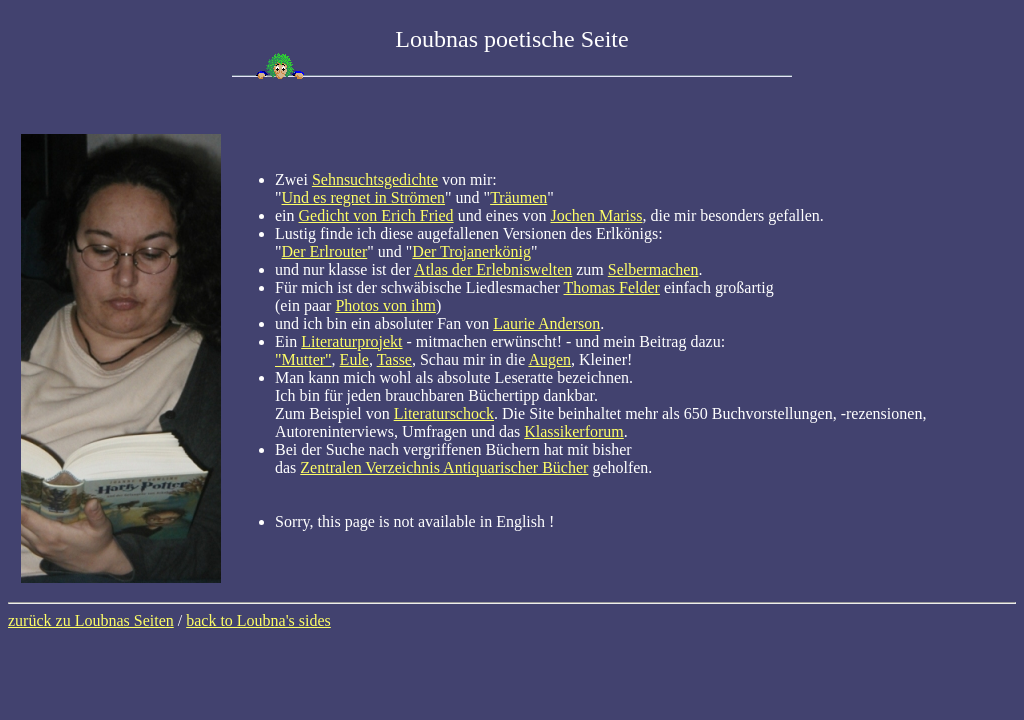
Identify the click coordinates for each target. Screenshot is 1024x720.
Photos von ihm (385, 305)
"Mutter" (303, 359)
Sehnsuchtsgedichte (375, 179)
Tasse (394, 359)
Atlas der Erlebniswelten (493, 269)
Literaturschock (444, 413)
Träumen (518, 197)
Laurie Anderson (546, 323)
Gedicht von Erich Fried (376, 215)
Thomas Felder (612, 287)
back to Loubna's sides (258, 620)
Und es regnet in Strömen (364, 197)
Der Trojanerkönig (471, 251)
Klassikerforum (574, 431)
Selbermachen (653, 269)
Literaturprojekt (351, 341)
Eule (354, 359)
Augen (549, 359)
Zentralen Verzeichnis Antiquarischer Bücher (444, 467)
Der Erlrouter (325, 251)
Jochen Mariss (597, 215)
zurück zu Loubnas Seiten (91, 620)
